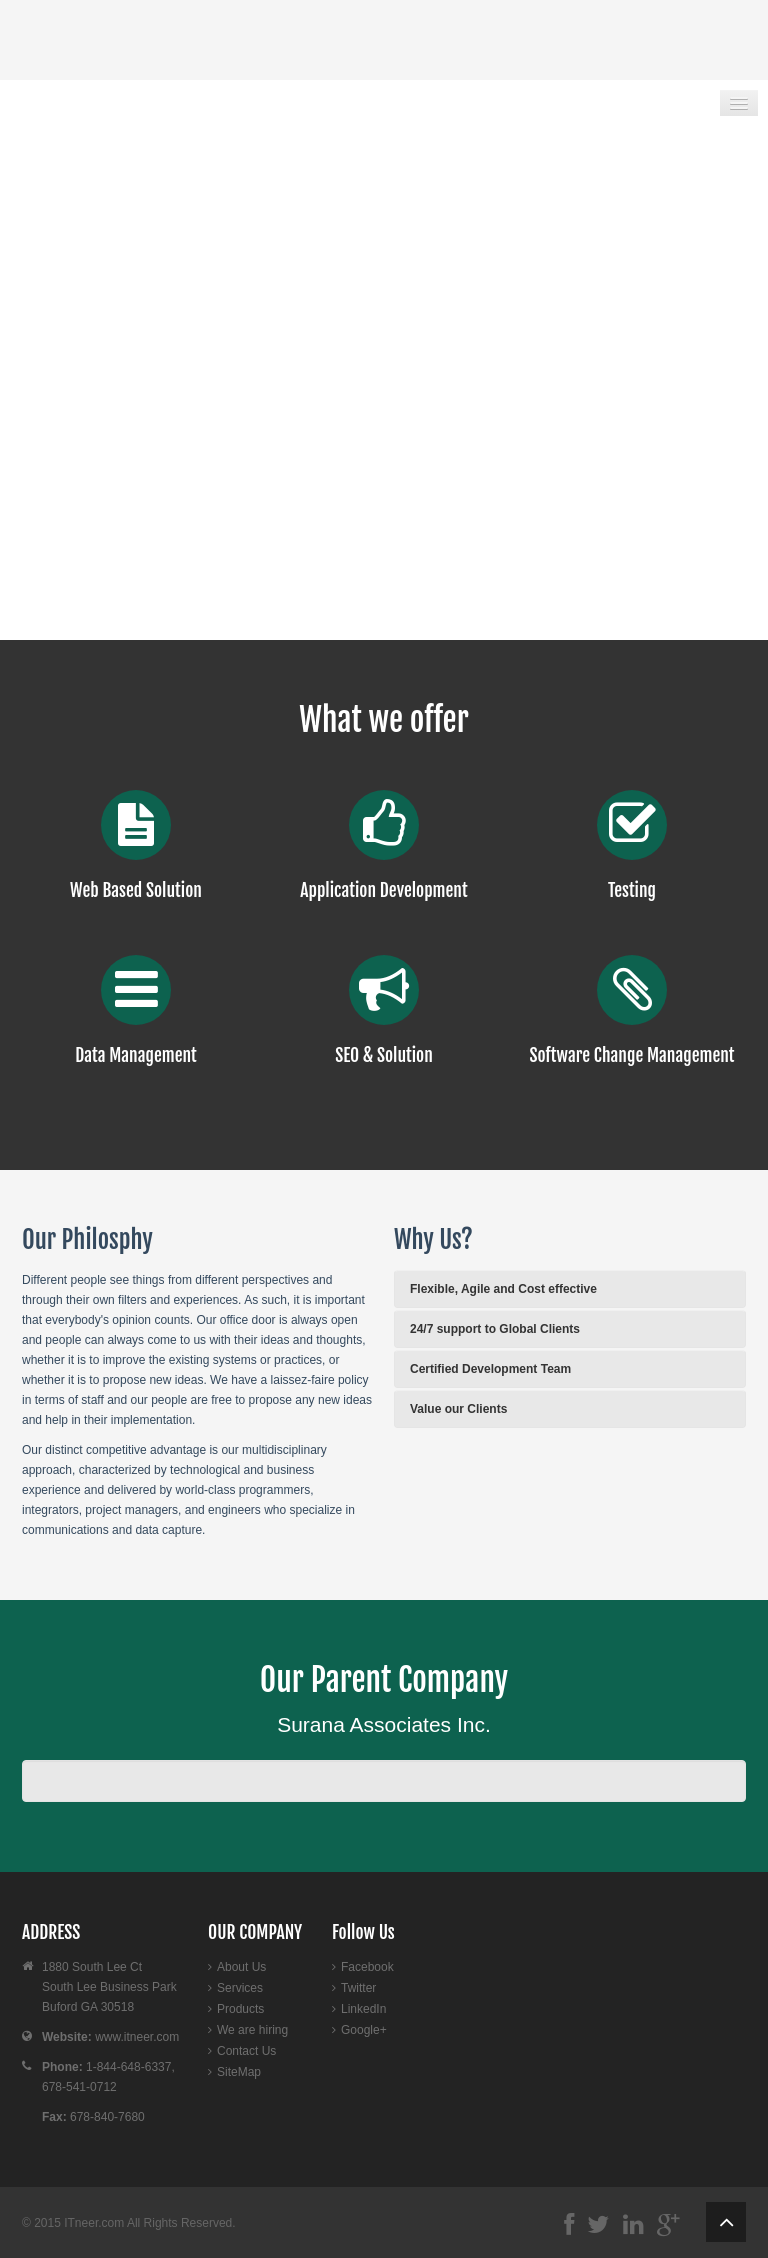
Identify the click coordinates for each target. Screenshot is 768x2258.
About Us (241, 1967)
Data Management (136, 1055)
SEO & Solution (384, 1055)
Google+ (364, 2030)
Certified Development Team (490, 1369)
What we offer (383, 720)
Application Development (383, 890)
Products (240, 2009)
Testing (632, 890)
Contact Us (246, 2051)
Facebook (367, 1967)
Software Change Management (632, 1055)
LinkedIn (363, 2009)
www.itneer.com (137, 2037)
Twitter (358, 1988)
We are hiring (252, 2030)
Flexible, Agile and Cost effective (503, 1289)
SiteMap (239, 2072)
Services (240, 1988)
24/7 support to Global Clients (495, 1329)
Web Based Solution (136, 890)
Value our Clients (458, 1409)
